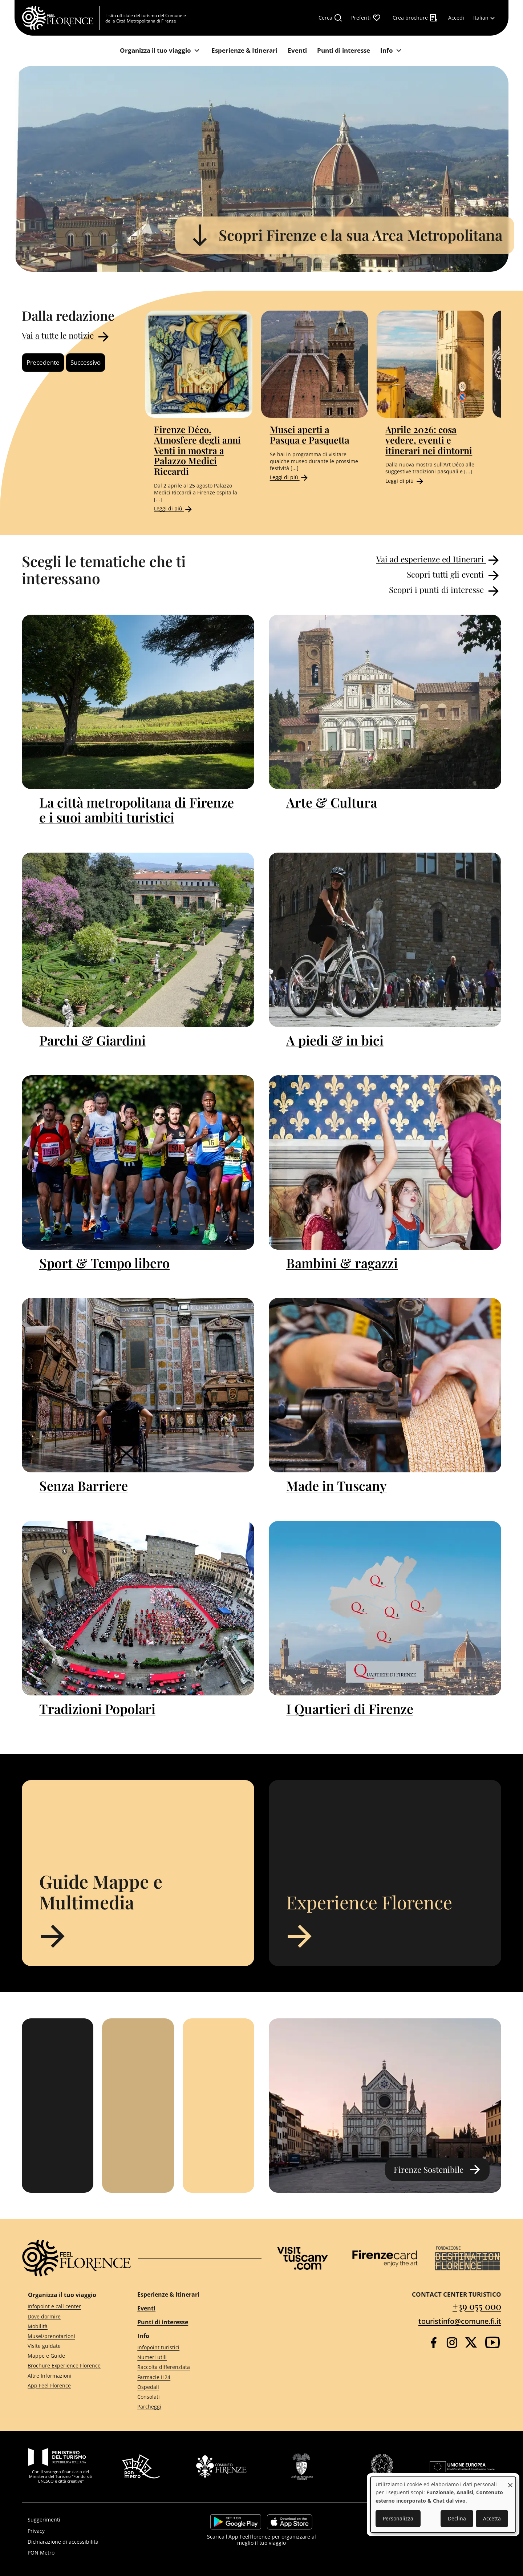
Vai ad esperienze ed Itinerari (438, 560)
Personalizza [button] (398, 2518)
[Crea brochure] (415, 18)
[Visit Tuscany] (302, 2258)
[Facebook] (433, 2342)
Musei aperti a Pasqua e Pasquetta (309, 434)
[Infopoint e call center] (69, 2307)
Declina (457, 2518)
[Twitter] (471, 2342)
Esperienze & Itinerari (168, 2294)
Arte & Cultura (331, 802)
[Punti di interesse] (343, 50)
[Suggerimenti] (97, 2519)
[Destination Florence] (467, 2258)
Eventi (146, 2308)
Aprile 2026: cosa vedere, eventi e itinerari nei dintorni (428, 439)
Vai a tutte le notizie (66, 336)
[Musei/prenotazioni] (69, 2336)
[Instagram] (452, 2342)
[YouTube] (492, 2342)
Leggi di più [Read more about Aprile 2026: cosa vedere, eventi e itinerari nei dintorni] (405, 480)
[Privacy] (97, 2531)
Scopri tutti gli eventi (454, 575)
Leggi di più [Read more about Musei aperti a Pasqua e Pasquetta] (289, 477)
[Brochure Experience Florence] (69, 2366)
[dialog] (443, 2504)
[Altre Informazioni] (69, 2376)
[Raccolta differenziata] (192, 2367)
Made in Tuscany (336, 1485)
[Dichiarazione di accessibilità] (97, 2541)
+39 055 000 (477, 2306)
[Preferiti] (366, 18)
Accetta (492, 2518)
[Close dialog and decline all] (510, 2481)
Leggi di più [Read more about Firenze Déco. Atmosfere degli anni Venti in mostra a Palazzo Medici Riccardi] (173, 508)
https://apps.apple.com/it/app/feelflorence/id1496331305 (289, 2522)
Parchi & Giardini (92, 1040)
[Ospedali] (192, 2387)
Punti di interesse (162, 2322)
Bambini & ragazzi (342, 1262)
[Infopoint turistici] (192, 2348)
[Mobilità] (69, 2326)
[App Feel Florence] (69, 2385)
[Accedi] (456, 17)
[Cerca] (330, 18)
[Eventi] (297, 50)
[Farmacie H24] (192, 2377)
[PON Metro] (97, 2552)
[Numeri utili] (192, 2357)
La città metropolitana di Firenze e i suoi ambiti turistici (136, 809)
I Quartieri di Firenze (349, 1708)
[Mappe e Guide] (69, 2356)
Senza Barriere (83, 1485)
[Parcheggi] (192, 2407)
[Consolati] (192, 2397)
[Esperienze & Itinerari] (244, 50)
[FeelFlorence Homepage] (61, 18)
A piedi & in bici (335, 1040)
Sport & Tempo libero (104, 1262)
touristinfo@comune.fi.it (459, 2321)
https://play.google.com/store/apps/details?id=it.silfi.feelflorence (235, 2522)
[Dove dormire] (69, 2316)
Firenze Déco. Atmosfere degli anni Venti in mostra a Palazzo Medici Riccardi (197, 450)
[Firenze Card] (385, 2258)
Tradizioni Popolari (97, 1708)
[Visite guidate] (69, 2346)
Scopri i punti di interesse (445, 591)
